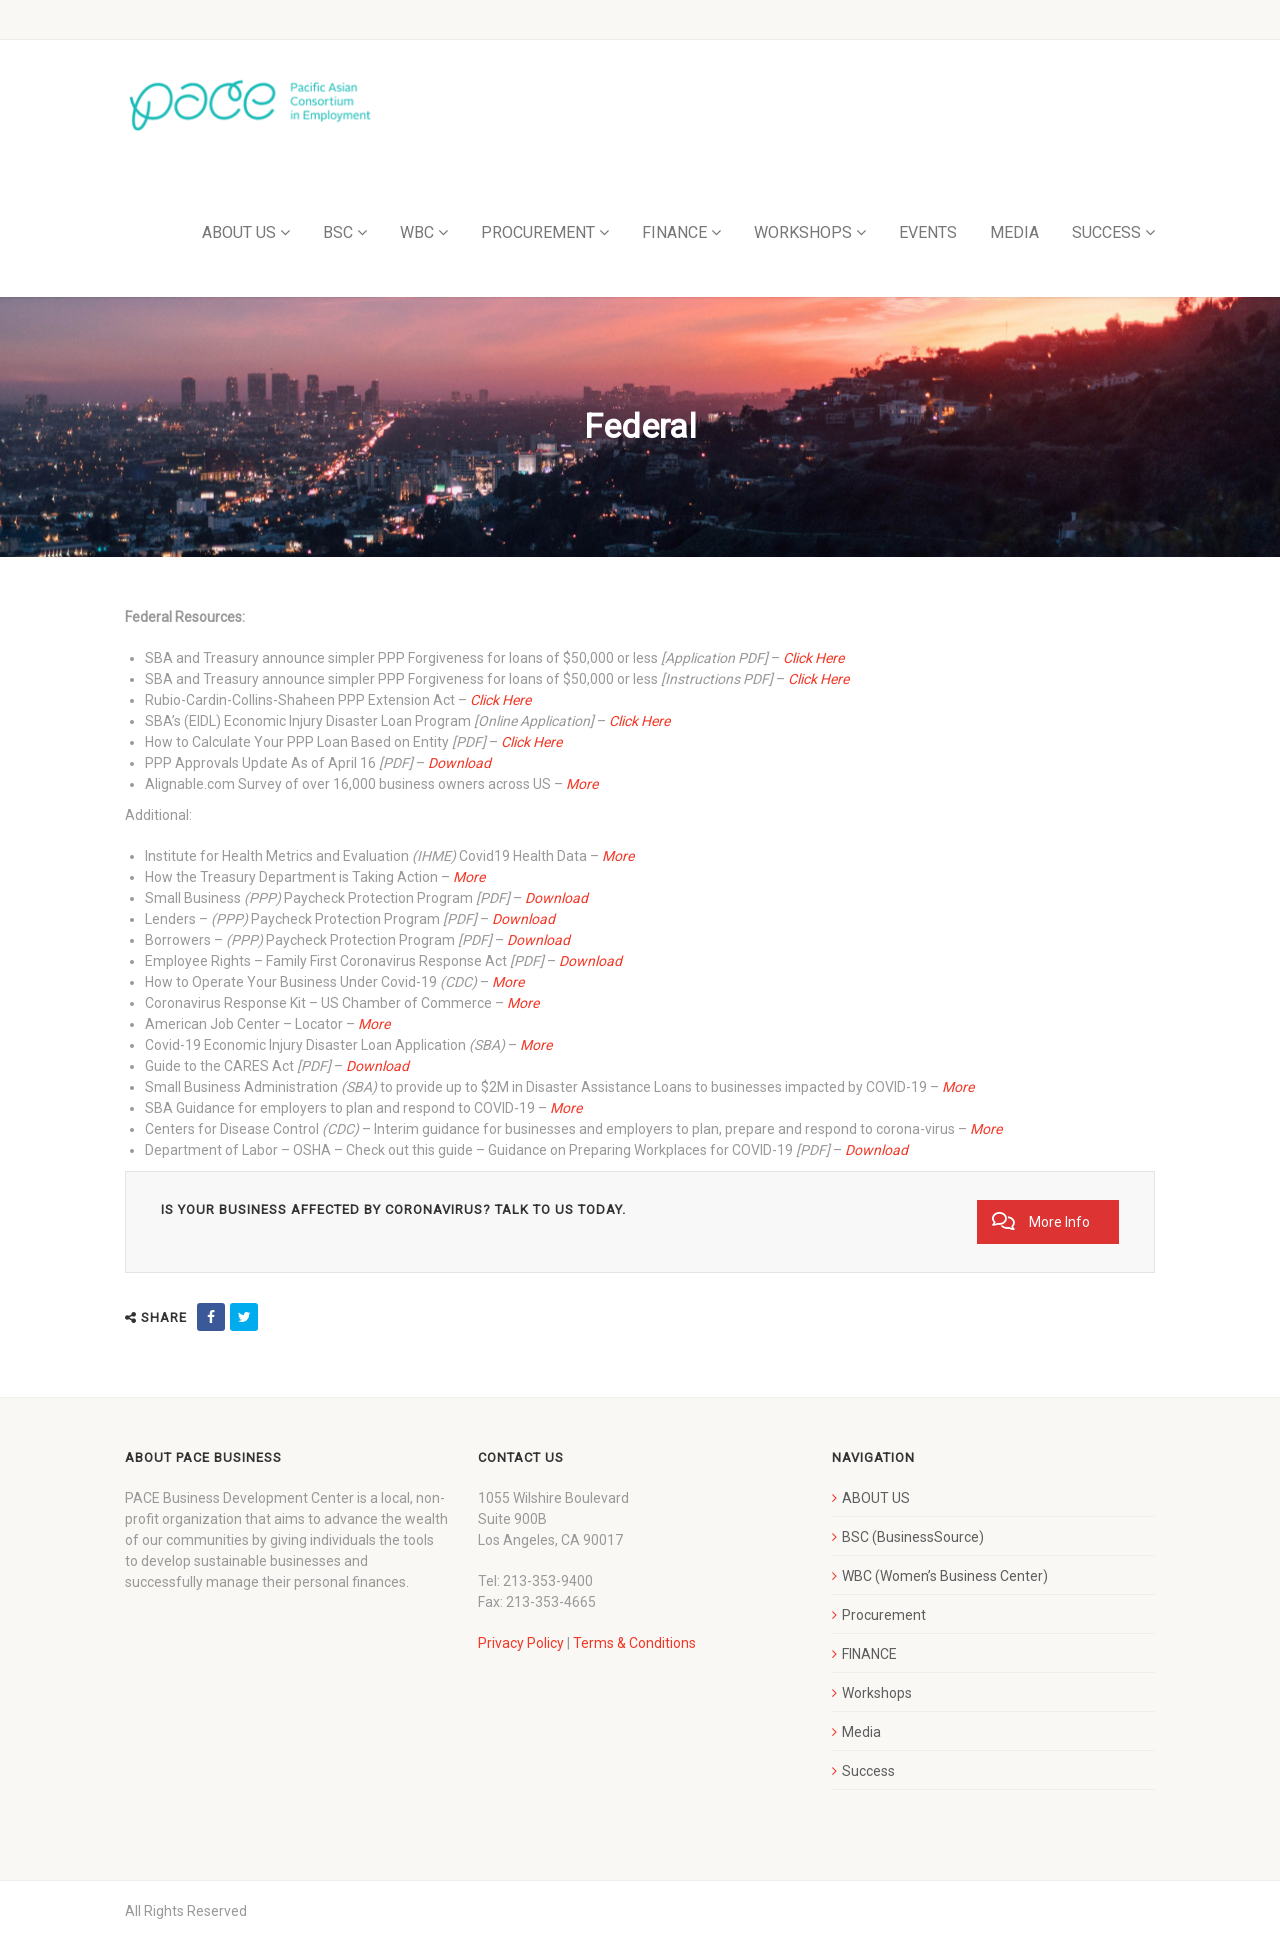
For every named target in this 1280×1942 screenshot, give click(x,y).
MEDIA (1014, 232)
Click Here (500, 700)
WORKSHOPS (803, 232)
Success (868, 1771)
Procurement (884, 1615)
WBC (417, 232)
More (582, 784)
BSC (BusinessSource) (913, 1537)
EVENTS (928, 232)
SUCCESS (1106, 232)
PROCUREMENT (538, 232)
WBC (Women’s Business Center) (945, 1576)
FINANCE (674, 232)
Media (861, 1732)
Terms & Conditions (634, 1643)
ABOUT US (239, 232)
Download (459, 763)
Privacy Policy (521, 1643)
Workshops (877, 1693)
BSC (338, 232)
